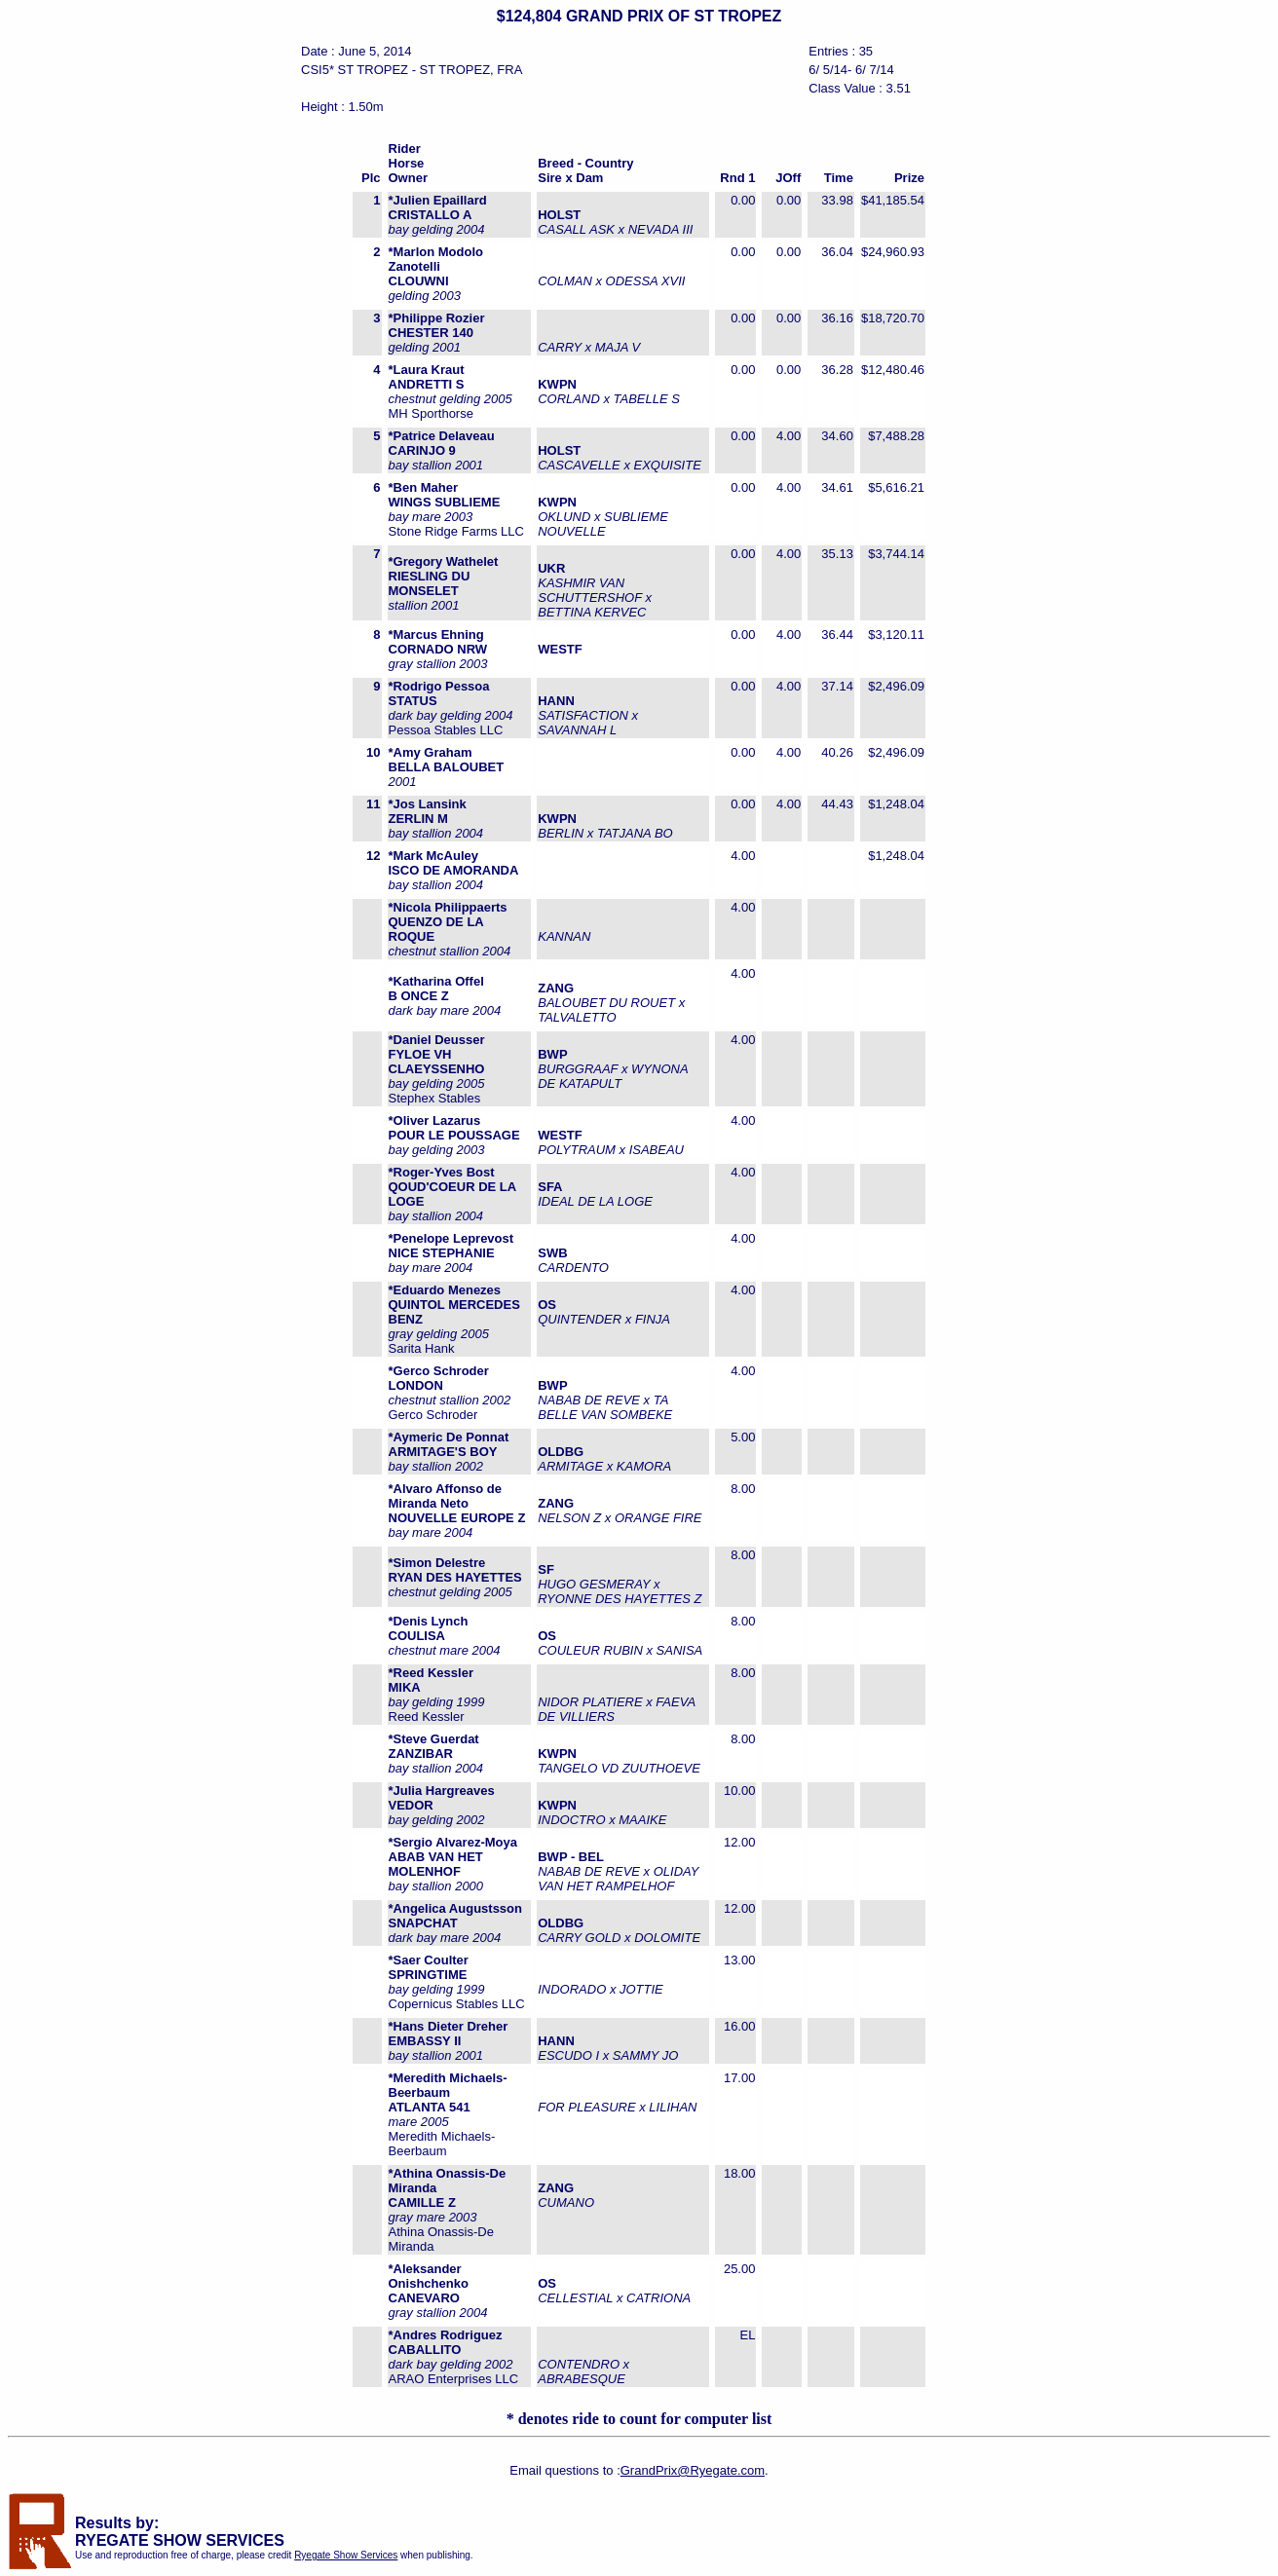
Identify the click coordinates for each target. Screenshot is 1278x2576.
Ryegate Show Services (345, 2555)
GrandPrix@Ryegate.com (692, 2470)
